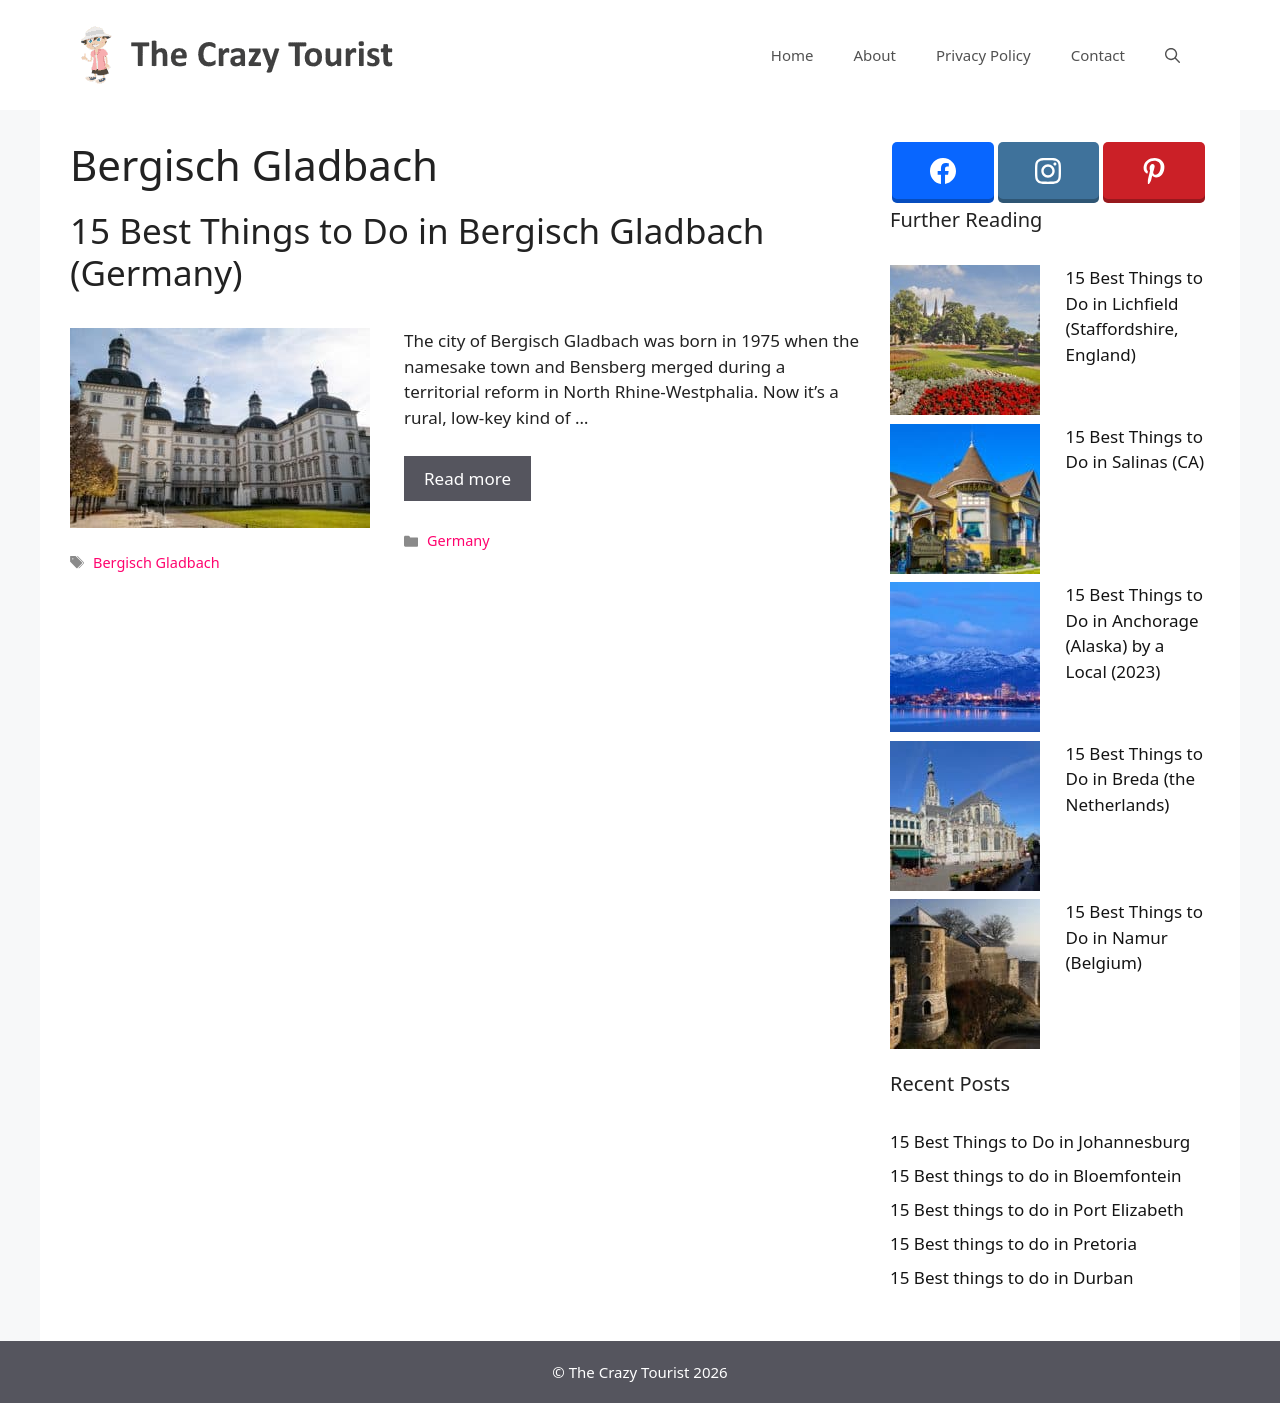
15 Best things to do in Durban (1012, 1277)
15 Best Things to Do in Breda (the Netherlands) (1135, 779)
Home (792, 55)
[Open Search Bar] (1172, 55)
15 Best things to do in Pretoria (1013, 1243)
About (874, 55)
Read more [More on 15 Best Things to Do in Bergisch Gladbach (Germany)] (467, 478)
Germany (458, 540)
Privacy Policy (983, 55)
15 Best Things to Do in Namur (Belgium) (1135, 937)
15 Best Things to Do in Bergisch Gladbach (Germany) (417, 251)
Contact (1098, 55)
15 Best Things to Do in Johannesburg (1040, 1141)
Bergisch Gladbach (156, 562)
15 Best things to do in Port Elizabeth (1037, 1209)
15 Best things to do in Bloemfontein (1036, 1175)
